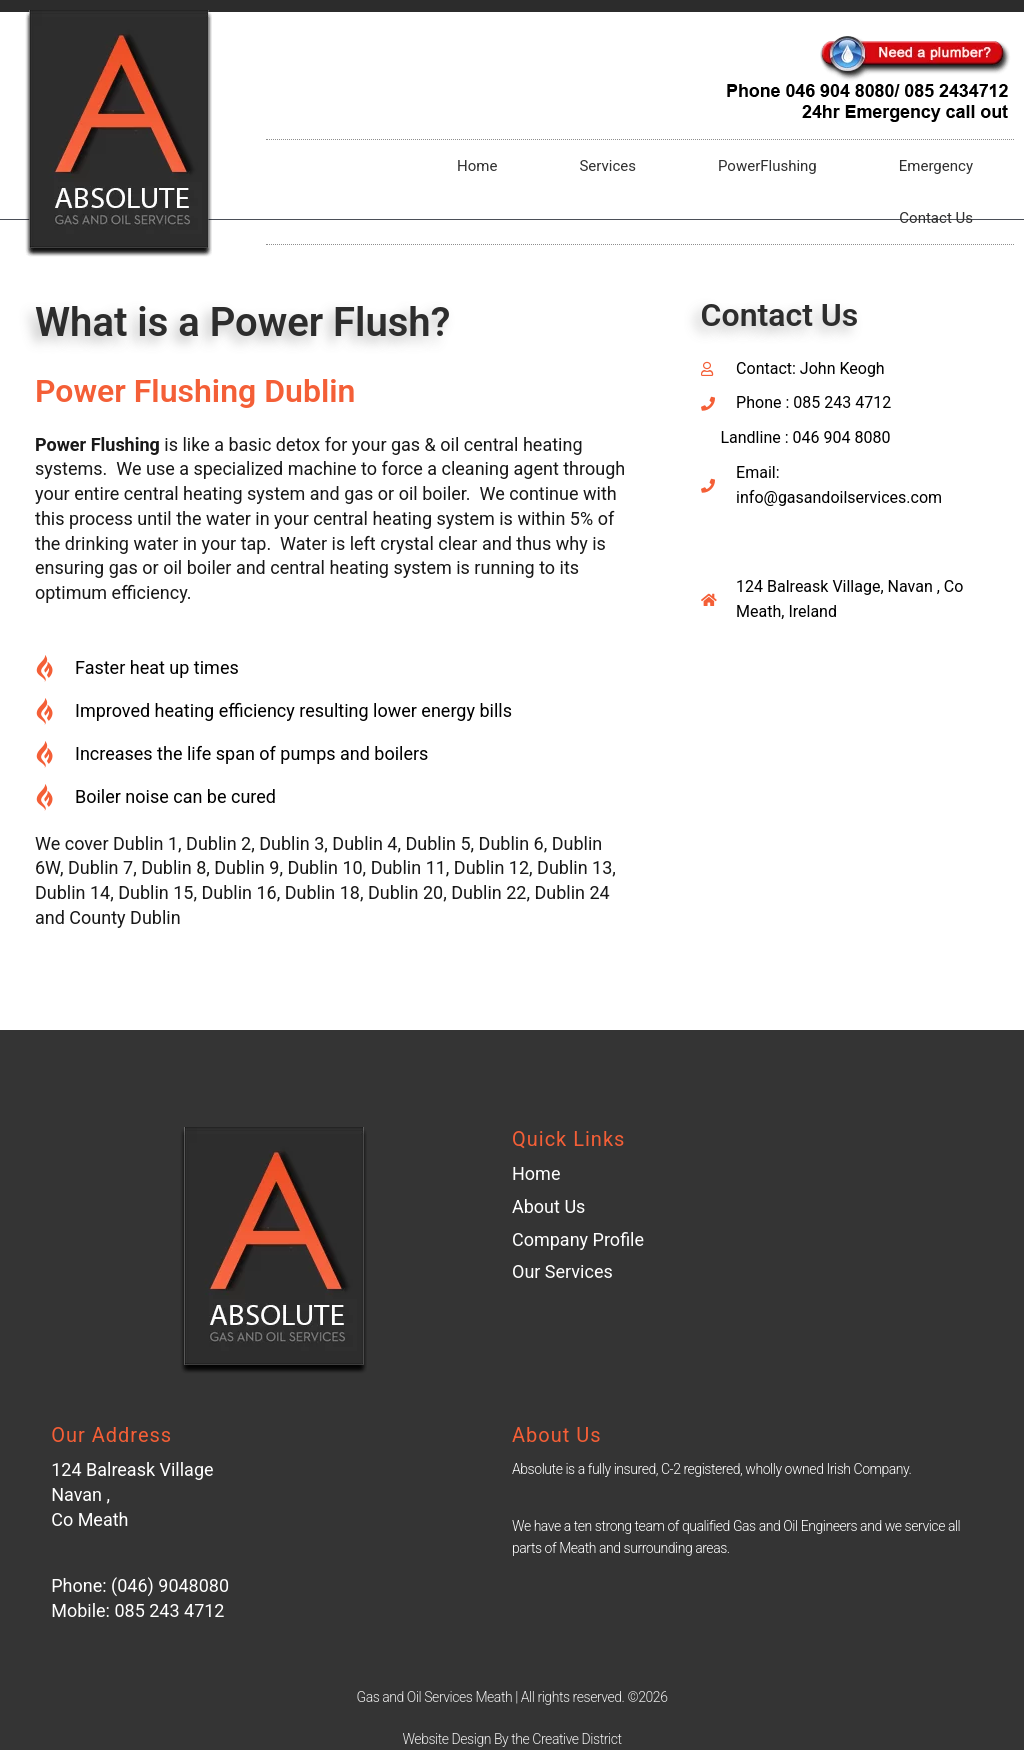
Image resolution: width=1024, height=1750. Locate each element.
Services (607, 166)
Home (477, 166)
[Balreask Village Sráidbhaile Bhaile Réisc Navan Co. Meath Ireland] (844, 820)
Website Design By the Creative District (511, 1739)
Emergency (936, 166)
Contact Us (936, 218)
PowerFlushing (767, 166)
